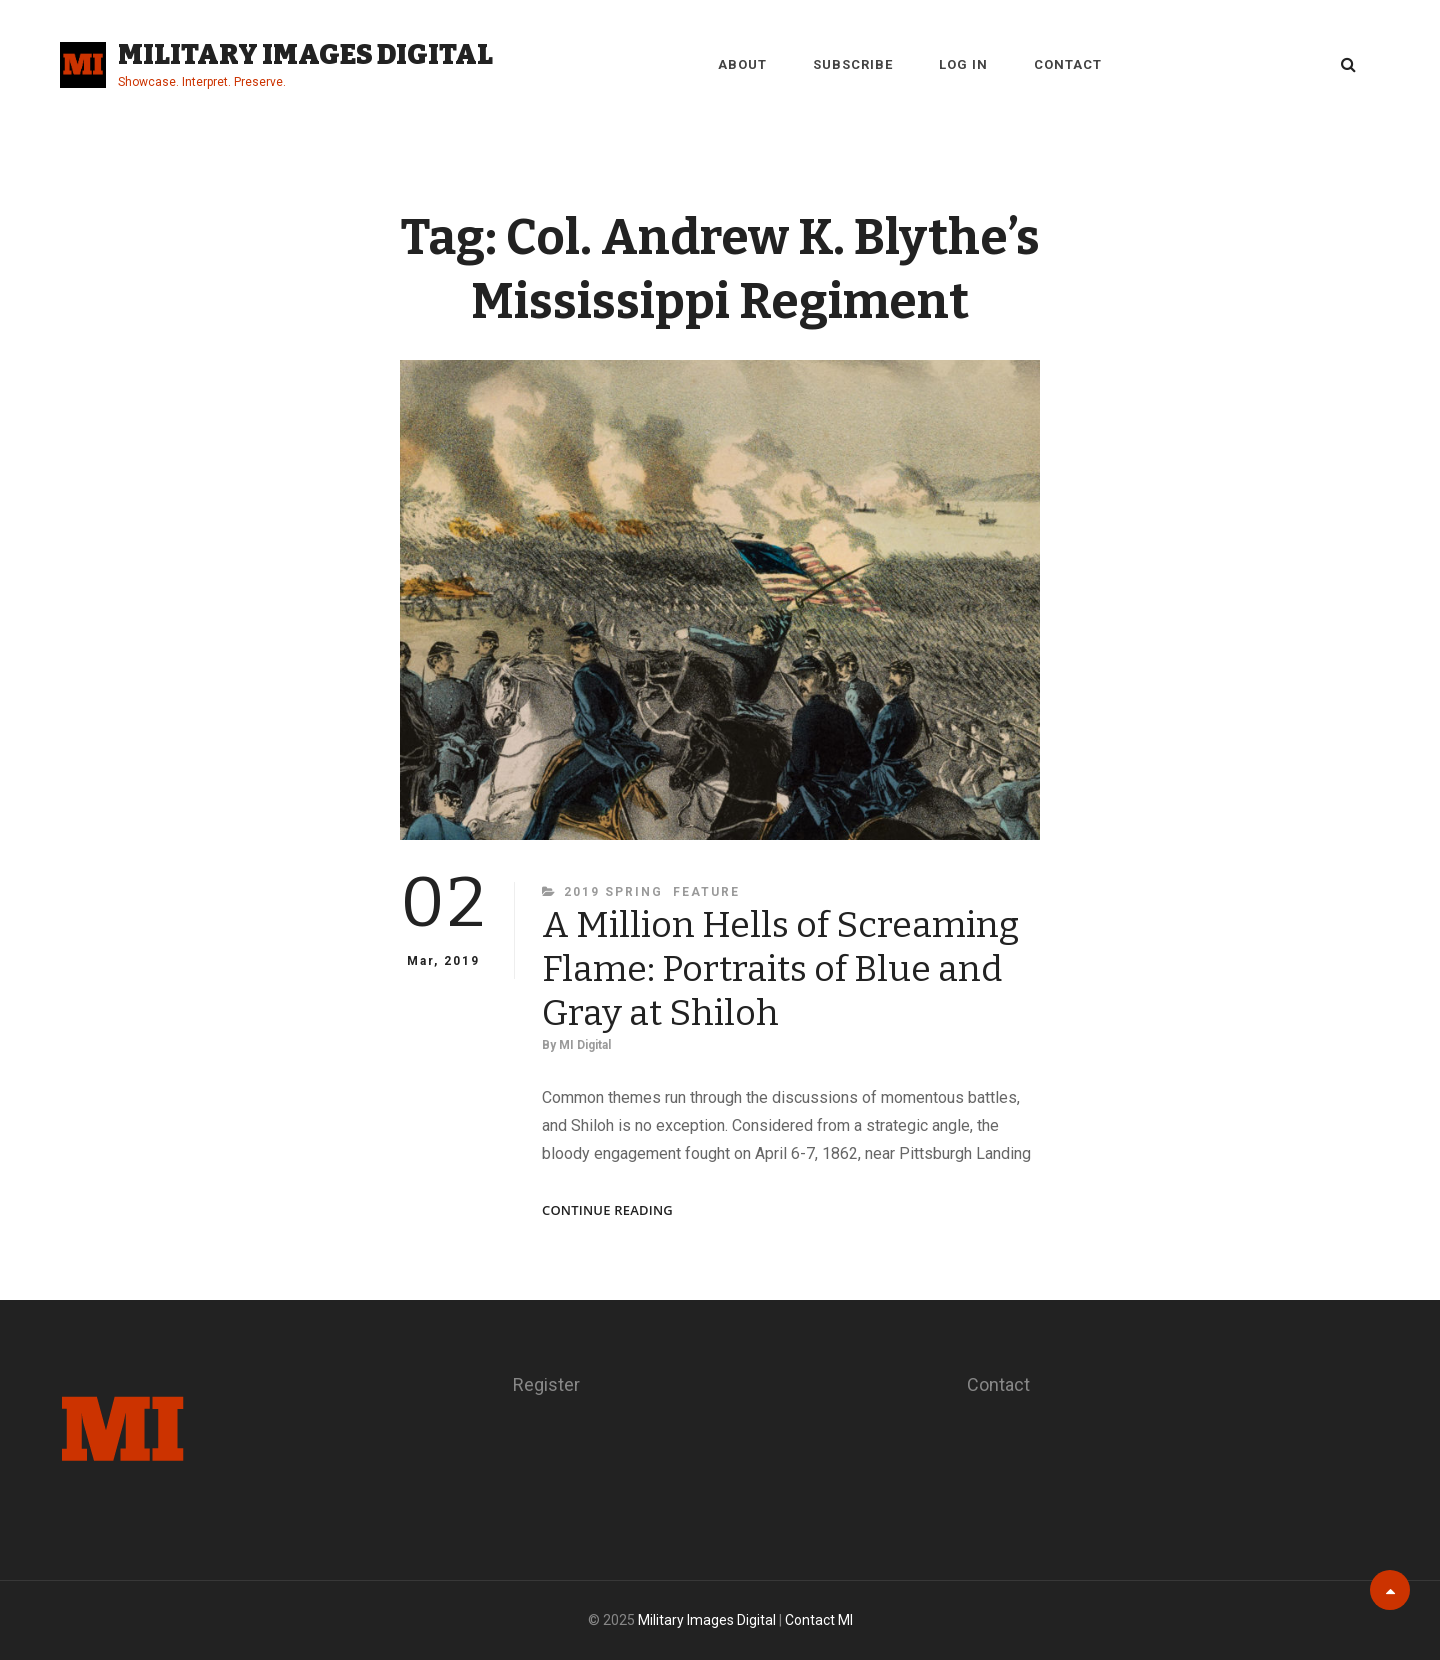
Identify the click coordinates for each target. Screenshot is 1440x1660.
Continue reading (607, 1210)
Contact (1068, 64)
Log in (963, 64)
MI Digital (585, 1045)
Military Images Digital (305, 54)
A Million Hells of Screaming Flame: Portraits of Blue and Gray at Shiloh (780, 969)
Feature (706, 892)
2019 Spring (613, 892)
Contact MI (819, 1620)
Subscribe (853, 64)
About (742, 64)
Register (546, 1384)
